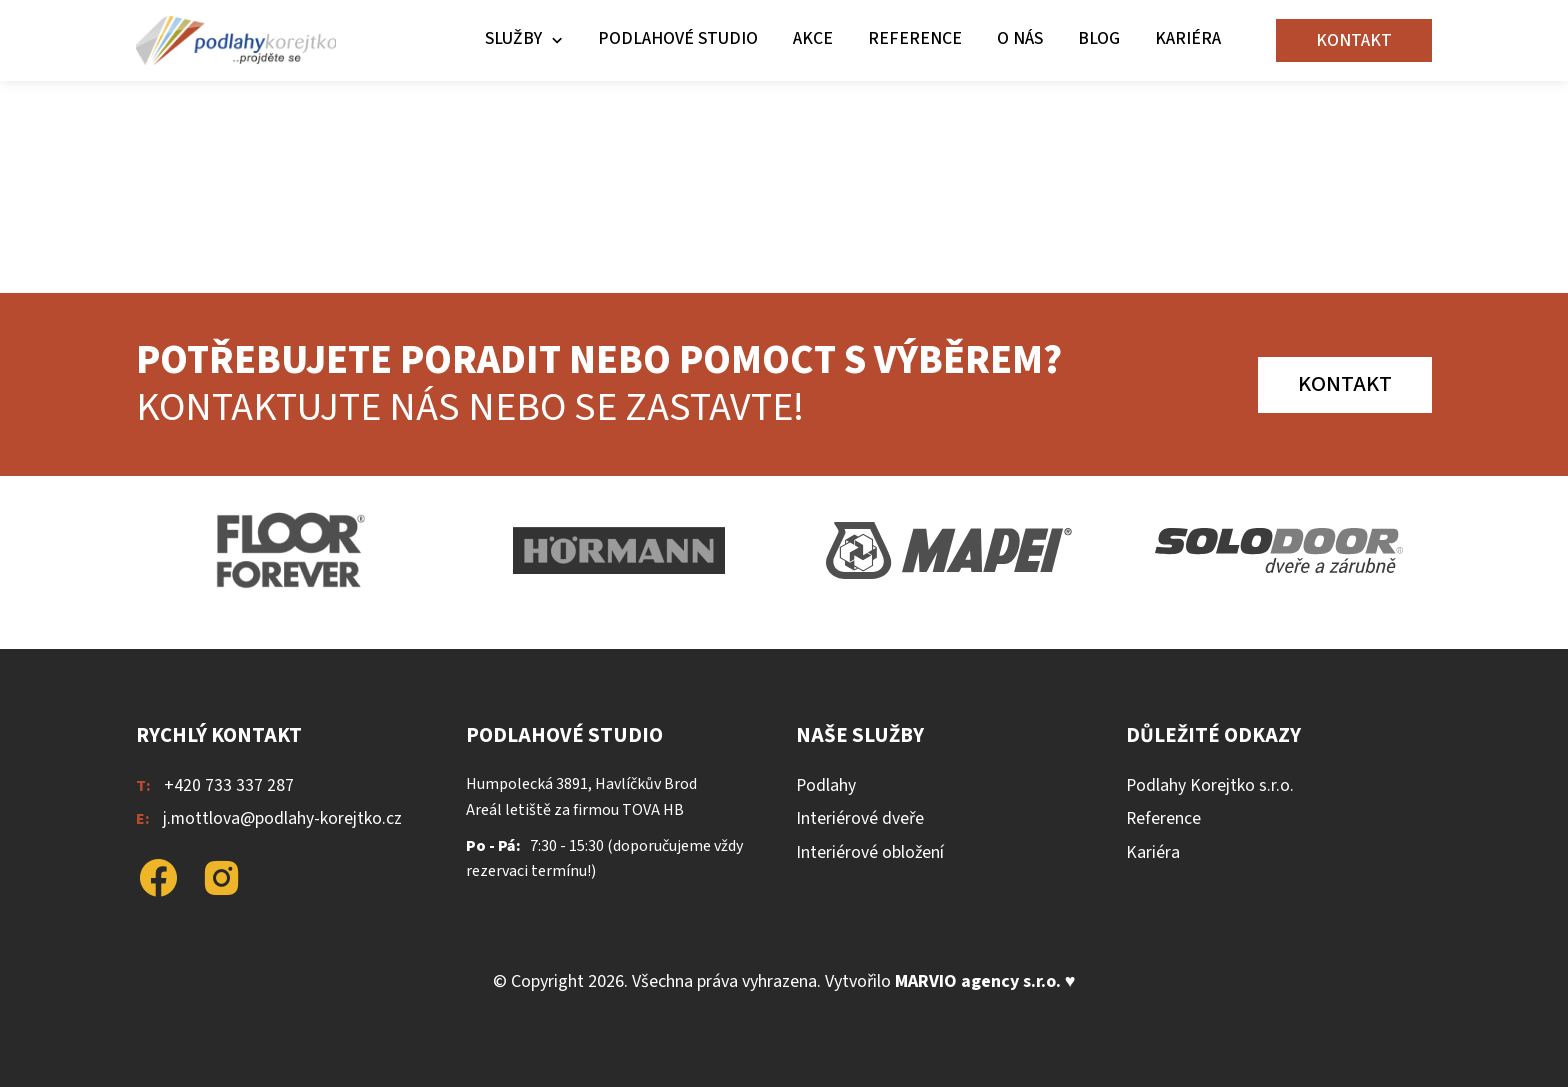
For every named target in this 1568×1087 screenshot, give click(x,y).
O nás (1020, 38)
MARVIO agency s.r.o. (978, 981)
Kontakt (1354, 40)
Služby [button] (513, 38)
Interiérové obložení (870, 852)
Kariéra (1188, 38)
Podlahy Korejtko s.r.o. (1210, 785)
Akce (813, 38)
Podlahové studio (678, 38)
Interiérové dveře (860, 818)
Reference (915, 38)
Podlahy (826, 785)
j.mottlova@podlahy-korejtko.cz (282, 818)
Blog (1099, 38)
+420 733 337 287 (229, 785)
